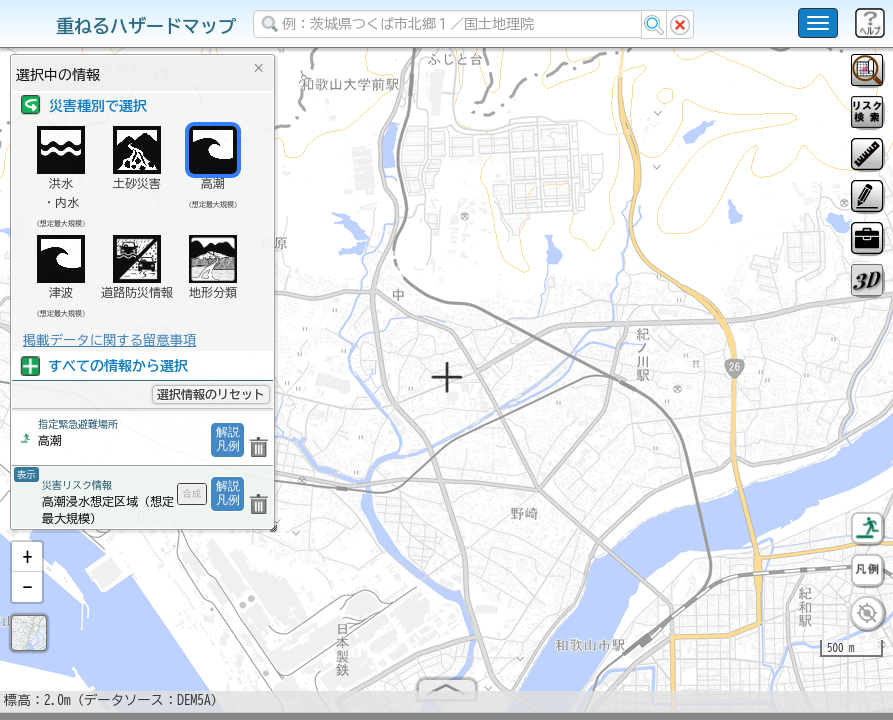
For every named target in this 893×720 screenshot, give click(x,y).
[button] (27, 565)
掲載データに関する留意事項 (109, 340)
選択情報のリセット (211, 394)
